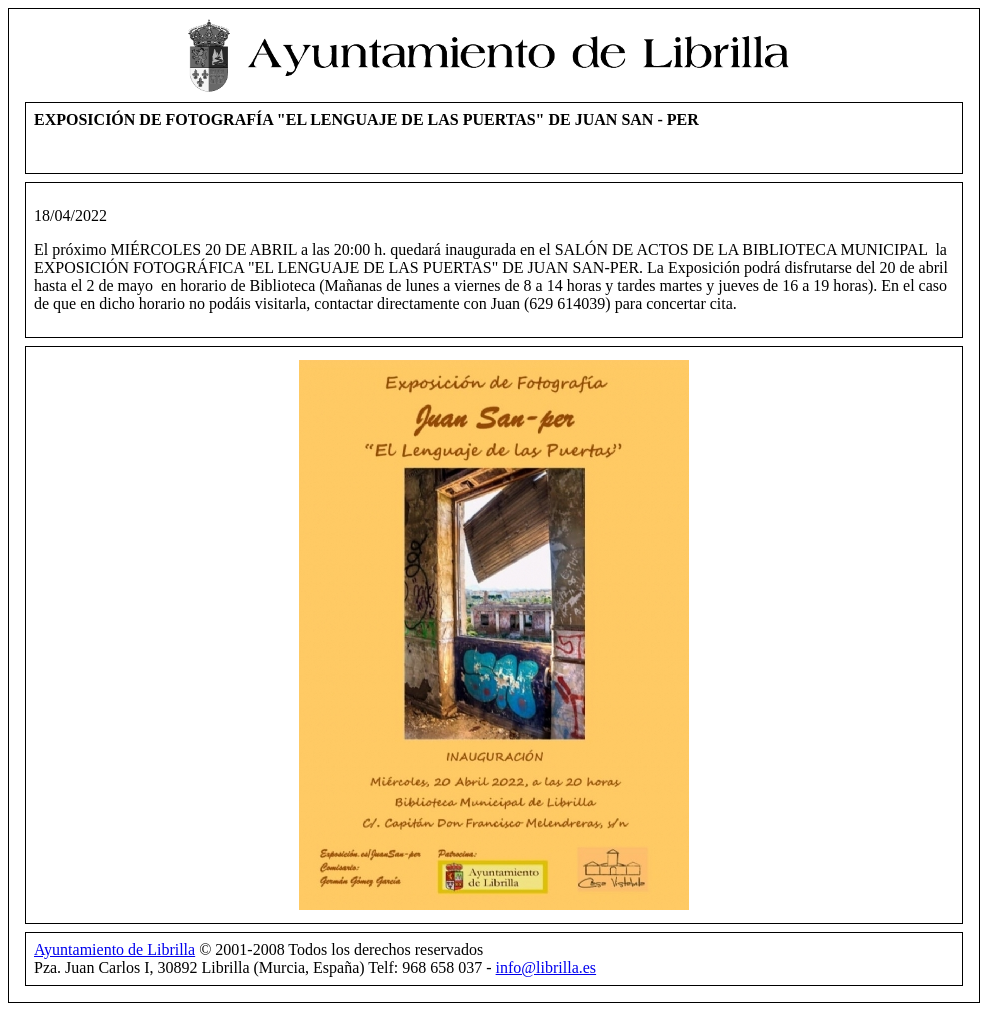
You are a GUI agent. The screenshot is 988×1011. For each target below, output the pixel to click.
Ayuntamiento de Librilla (114, 949)
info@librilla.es (546, 967)
